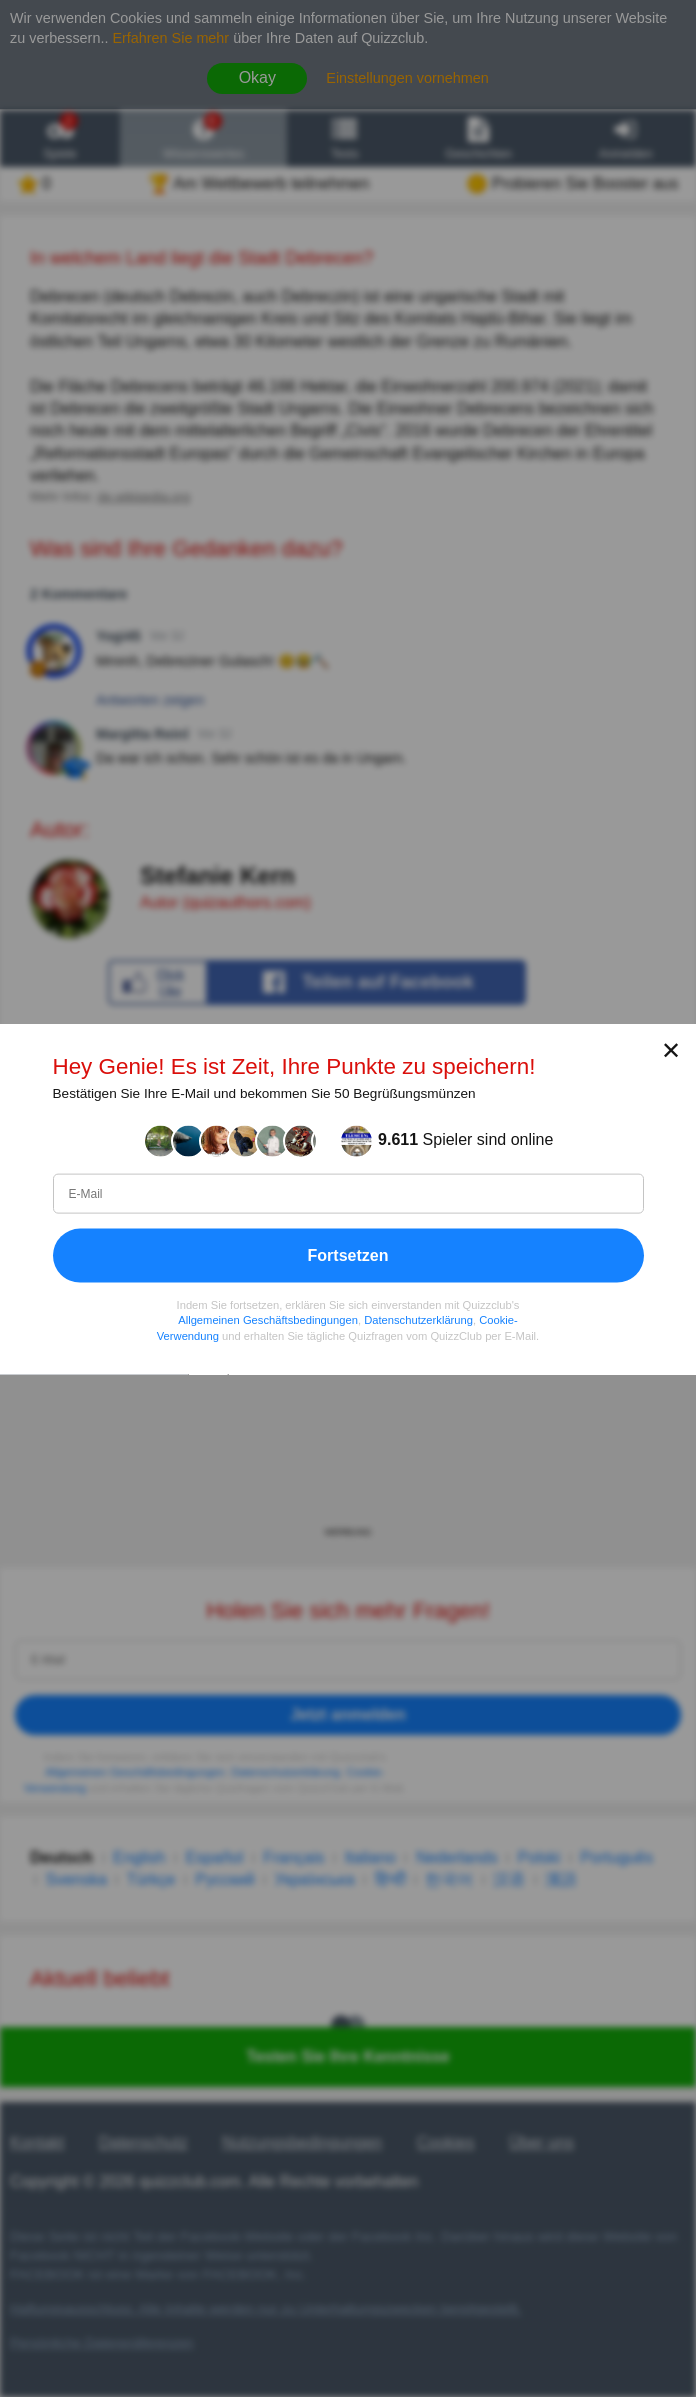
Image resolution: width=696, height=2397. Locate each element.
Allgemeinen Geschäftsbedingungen (268, 1320)
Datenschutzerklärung (418, 1320)
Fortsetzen (348, 1254)
